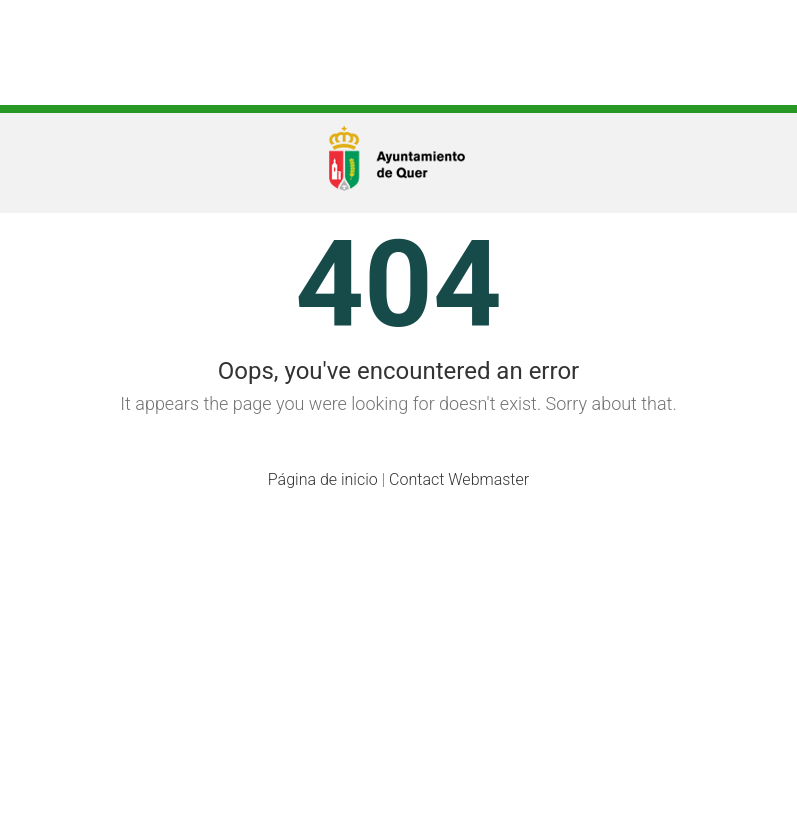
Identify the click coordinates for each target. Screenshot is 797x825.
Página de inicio (323, 479)
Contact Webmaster (459, 479)
